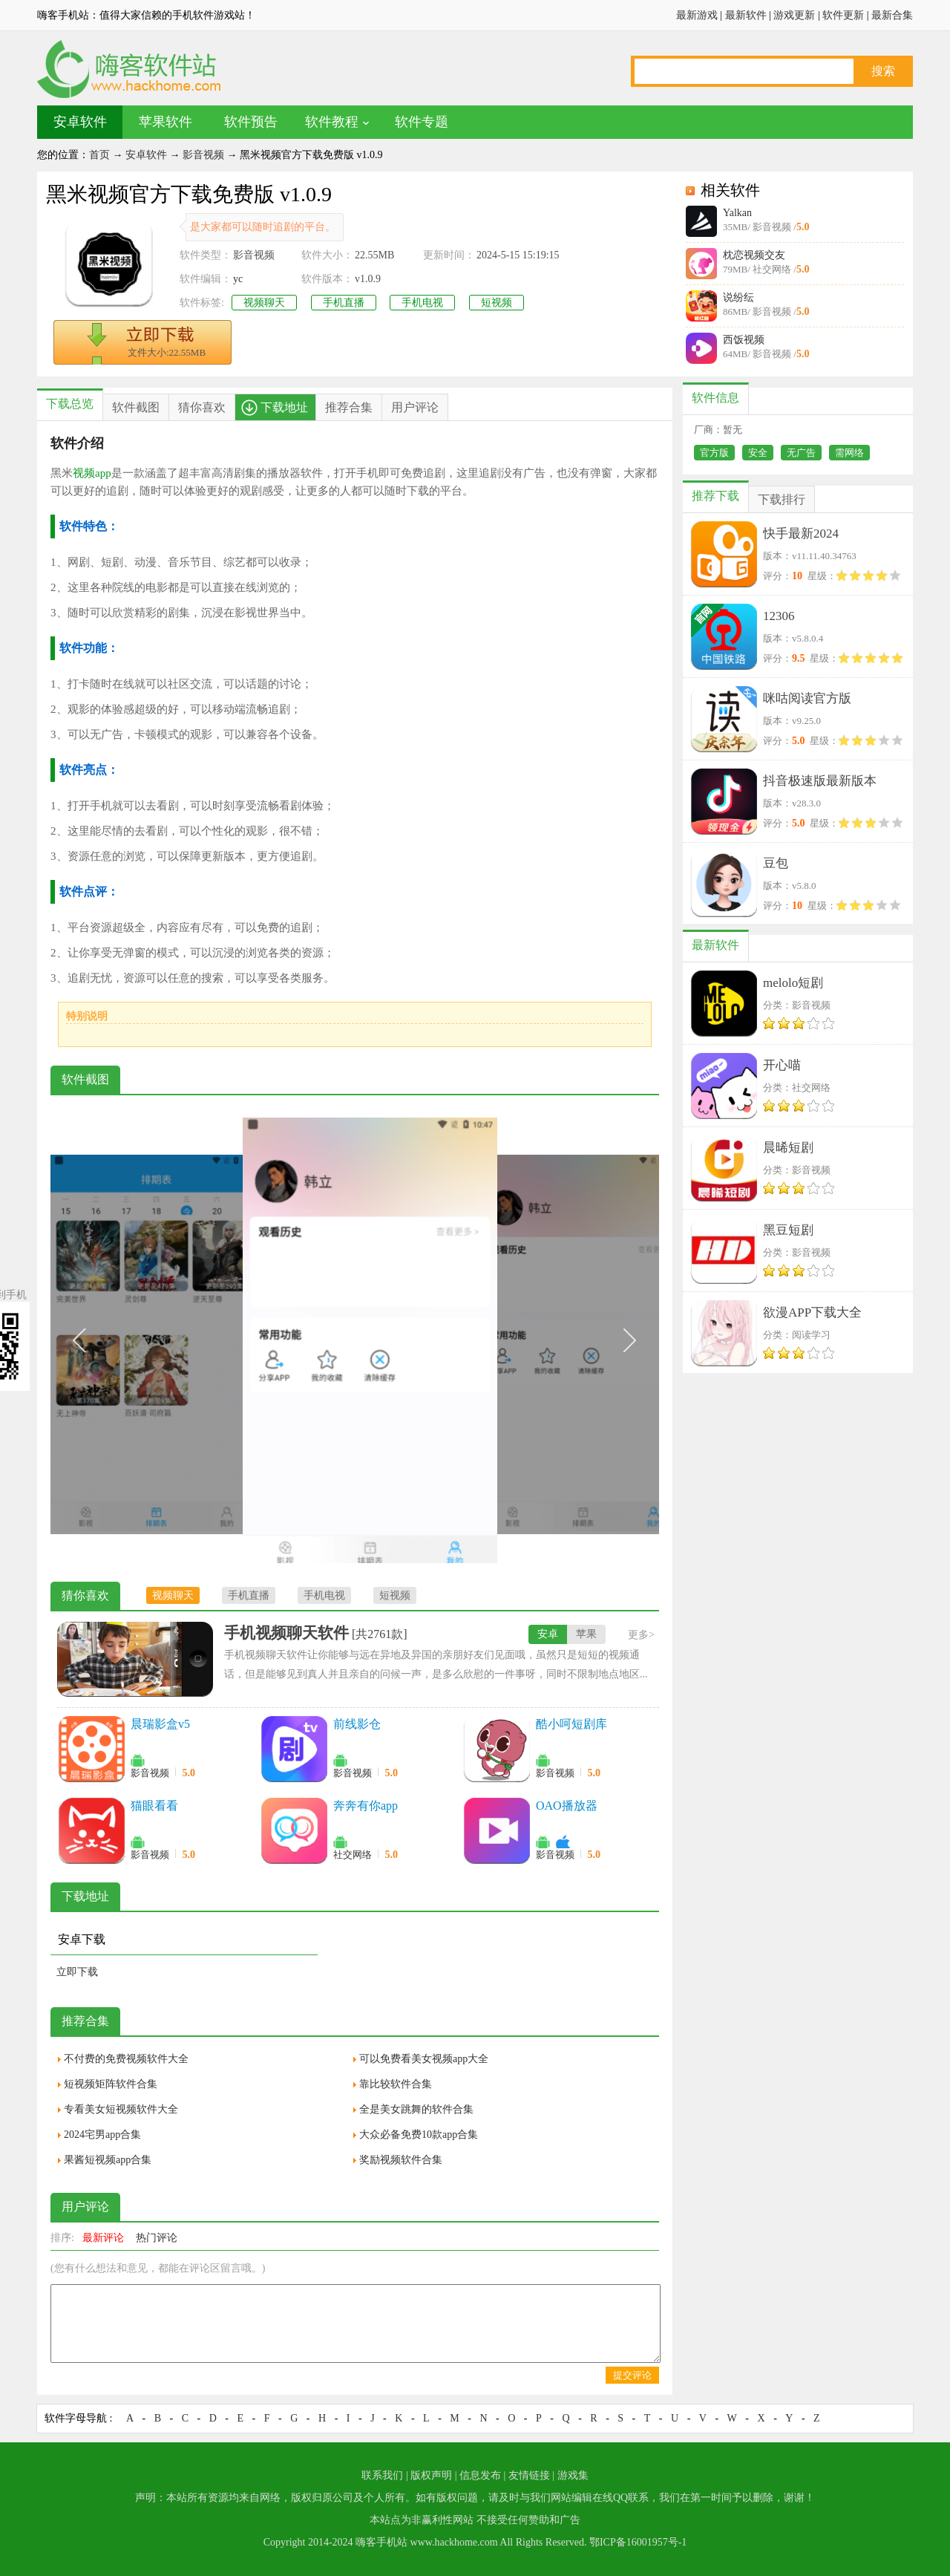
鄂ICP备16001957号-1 (638, 2542)
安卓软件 (80, 121)
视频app (92, 473)
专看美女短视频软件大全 (121, 2109)
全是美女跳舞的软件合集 (416, 2109)
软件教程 (331, 121)
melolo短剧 (793, 983)
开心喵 (782, 1065)
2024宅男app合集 (102, 2134)
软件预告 (251, 121)
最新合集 (892, 15)
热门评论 (156, 2237)
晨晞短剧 (788, 1148)
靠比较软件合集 (395, 2084)
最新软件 (746, 15)
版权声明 (431, 2475)
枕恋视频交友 (754, 255)
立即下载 (77, 1971)
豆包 (775, 863)
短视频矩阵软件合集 (110, 2084)
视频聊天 (264, 302)
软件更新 (843, 15)
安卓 (547, 1634)
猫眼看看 (154, 1805)
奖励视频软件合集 (400, 2159)
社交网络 (352, 1854)
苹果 (586, 1634)
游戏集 (573, 2475)
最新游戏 (697, 15)
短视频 (496, 302)
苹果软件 (165, 121)
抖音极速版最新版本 (820, 781)
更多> (641, 1634)
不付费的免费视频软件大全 (126, 2058)
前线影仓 (357, 1724)
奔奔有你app (365, 1805)
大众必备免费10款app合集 (418, 2134)
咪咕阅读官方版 (807, 698)
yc (238, 278)
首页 (99, 154)
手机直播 (343, 302)
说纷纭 (738, 297)
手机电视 (422, 302)
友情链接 (529, 2475)
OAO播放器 (566, 1805)
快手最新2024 (801, 533)
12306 (779, 616)
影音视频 (203, 154)
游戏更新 (794, 15)
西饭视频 (743, 339)
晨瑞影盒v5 (160, 1724)
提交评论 (632, 2375)
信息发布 (480, 2475)
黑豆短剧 (788, 1230)
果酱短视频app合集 (107, 2159)
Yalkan (737, 212)
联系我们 (382, 2475)
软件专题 (421, 121)
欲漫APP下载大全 (812, 1312)
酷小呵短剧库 (571, 1724)
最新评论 (103, 2237)
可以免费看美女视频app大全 (423, 2058)
